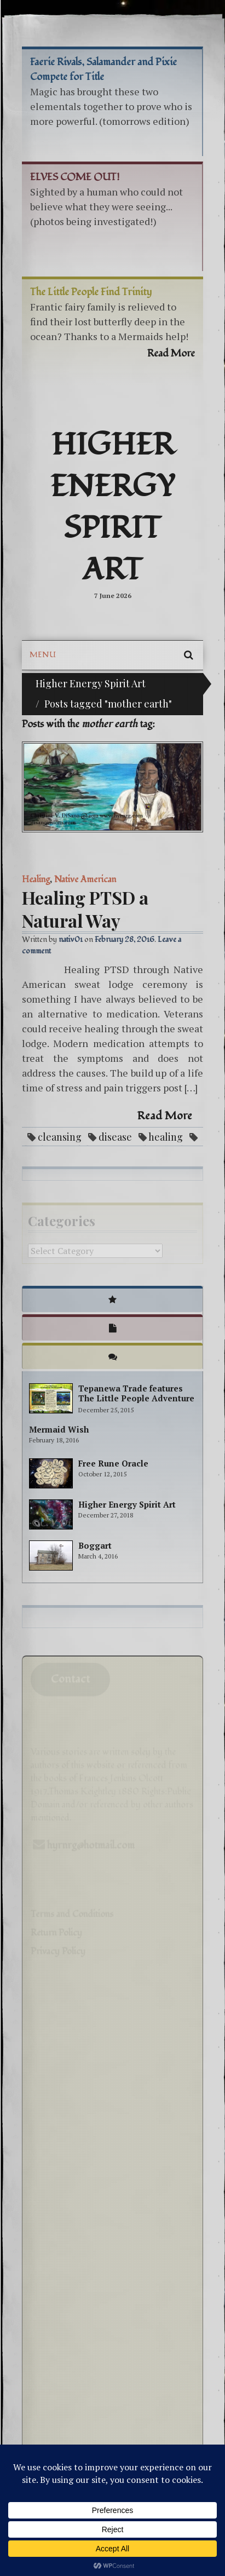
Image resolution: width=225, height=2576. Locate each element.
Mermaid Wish (59, 1429)
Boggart (95, 1545)
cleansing (60, 1136)
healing (165, 1136)
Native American (85, 879)
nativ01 (71, 939)
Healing (36, 879)
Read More (164, 1116)
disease (115, 1136)
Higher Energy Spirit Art (112, 507)
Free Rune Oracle (113, 1463)
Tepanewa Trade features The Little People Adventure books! (136, 1398)
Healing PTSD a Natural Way (85, 909)
